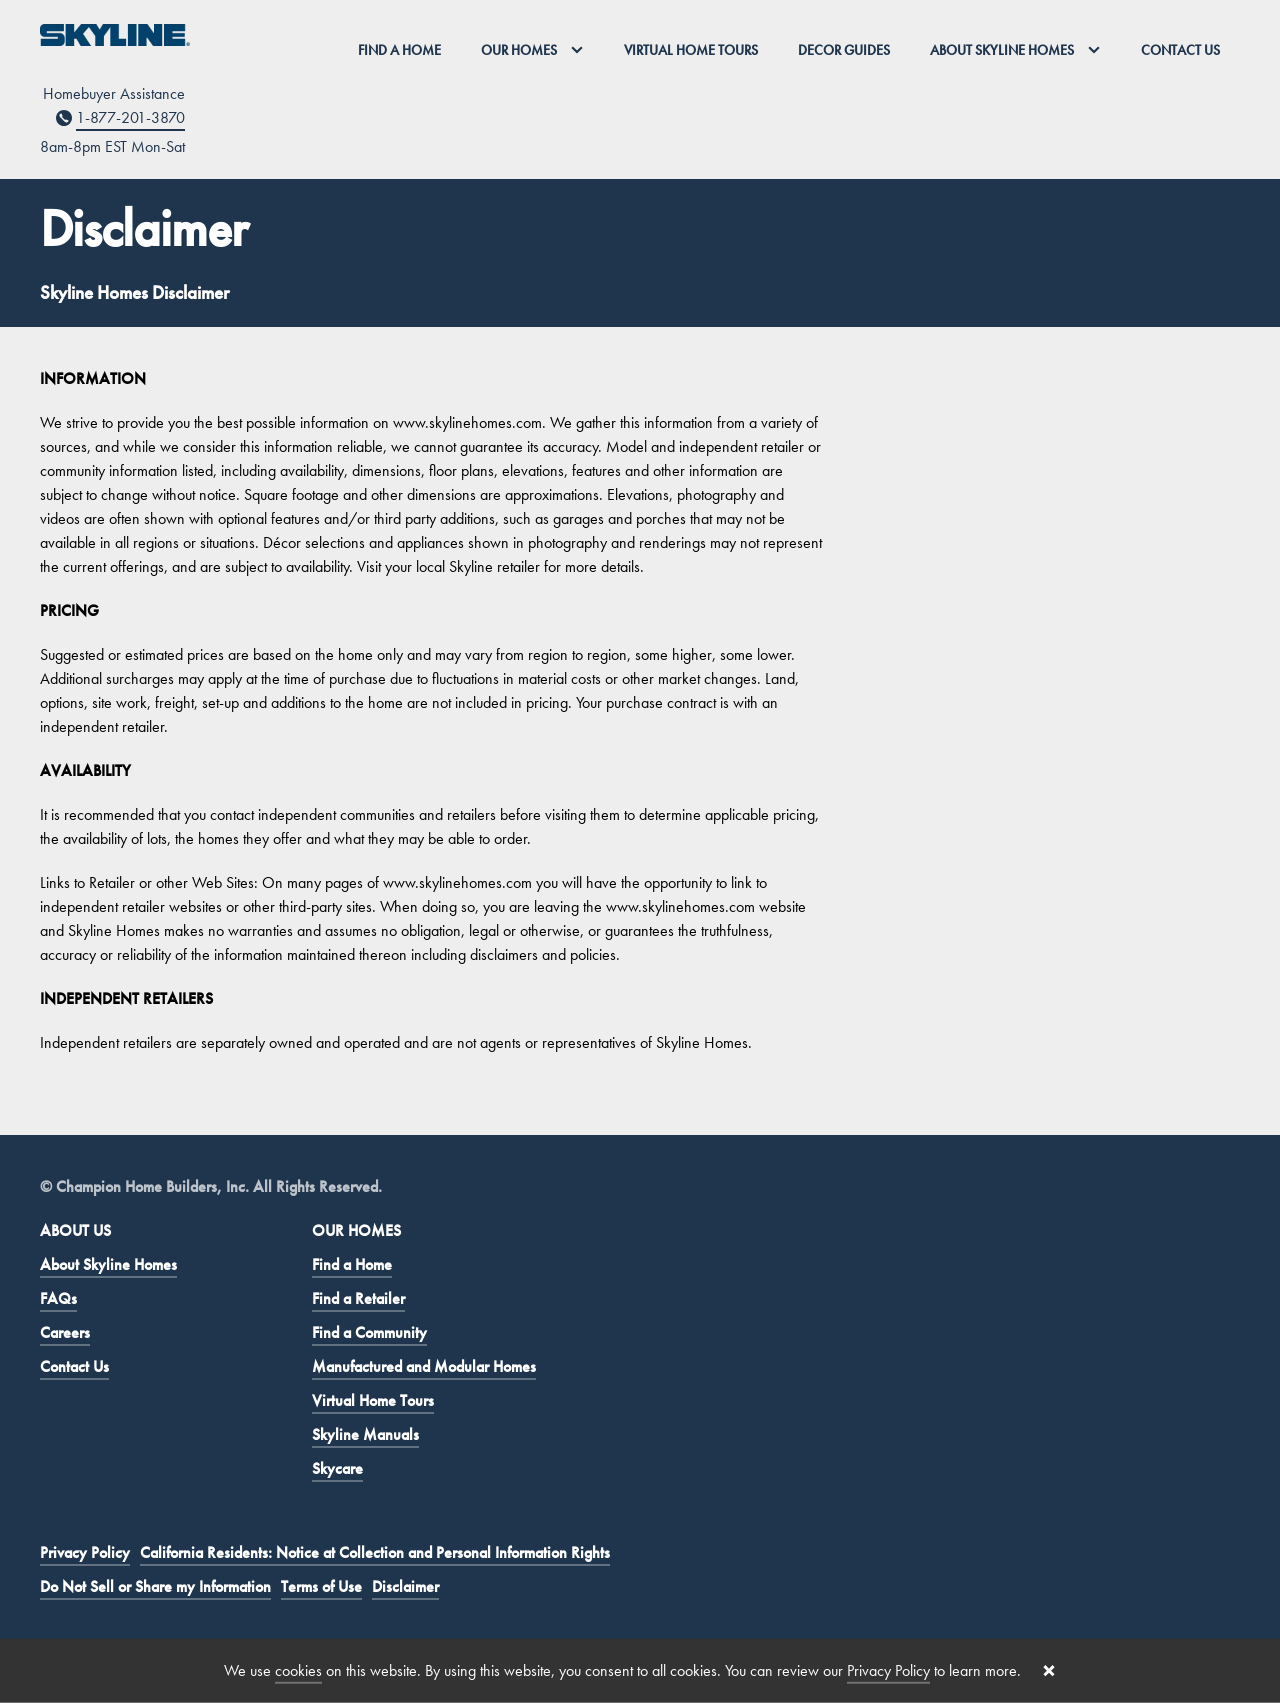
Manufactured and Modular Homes (424, 1366)
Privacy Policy (85, 1552)
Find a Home (399, 50)
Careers (65, 1332)
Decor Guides (844, 50)
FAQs (58, 1298)
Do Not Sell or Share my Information (155, 1586)
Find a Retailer (358, 1298)
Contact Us (1180, 50)
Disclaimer (405, 1586)
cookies (298, 1670)
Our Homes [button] (532, 50)
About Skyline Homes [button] (1015, 50)
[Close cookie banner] (1049, 1671)
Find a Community (369, 1332)
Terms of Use (321, 1586)
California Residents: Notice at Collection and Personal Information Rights (375, 1552)
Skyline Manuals (365, 1434)
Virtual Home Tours (691, 50)
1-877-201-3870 (130, 117)
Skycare (337, 1468)
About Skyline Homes (108, 1264)
